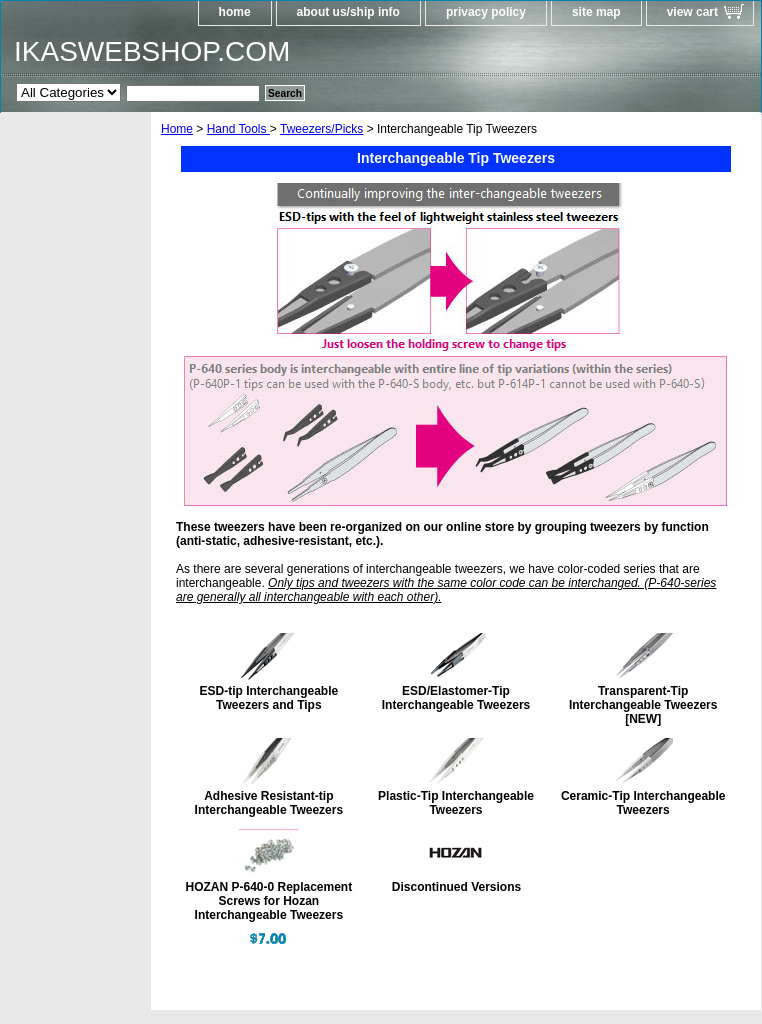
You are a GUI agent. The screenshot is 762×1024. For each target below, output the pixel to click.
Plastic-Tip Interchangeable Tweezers (456, 803)
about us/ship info (348, 12)
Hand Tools (238, 129)
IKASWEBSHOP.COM (152, 51)
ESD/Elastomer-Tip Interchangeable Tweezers (456, 698)
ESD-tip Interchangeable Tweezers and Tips (268, 698)
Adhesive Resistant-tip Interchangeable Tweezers (269, 803)
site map (596, 12)
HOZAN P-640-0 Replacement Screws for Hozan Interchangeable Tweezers (268, 901)
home (235, 12)
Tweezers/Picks (321, 129)
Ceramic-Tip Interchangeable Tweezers (643, 803)
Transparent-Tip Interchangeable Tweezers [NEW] (643, 705)
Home (177, 129)
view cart (692, 12)
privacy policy (486, 12)
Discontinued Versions (456, 887)
